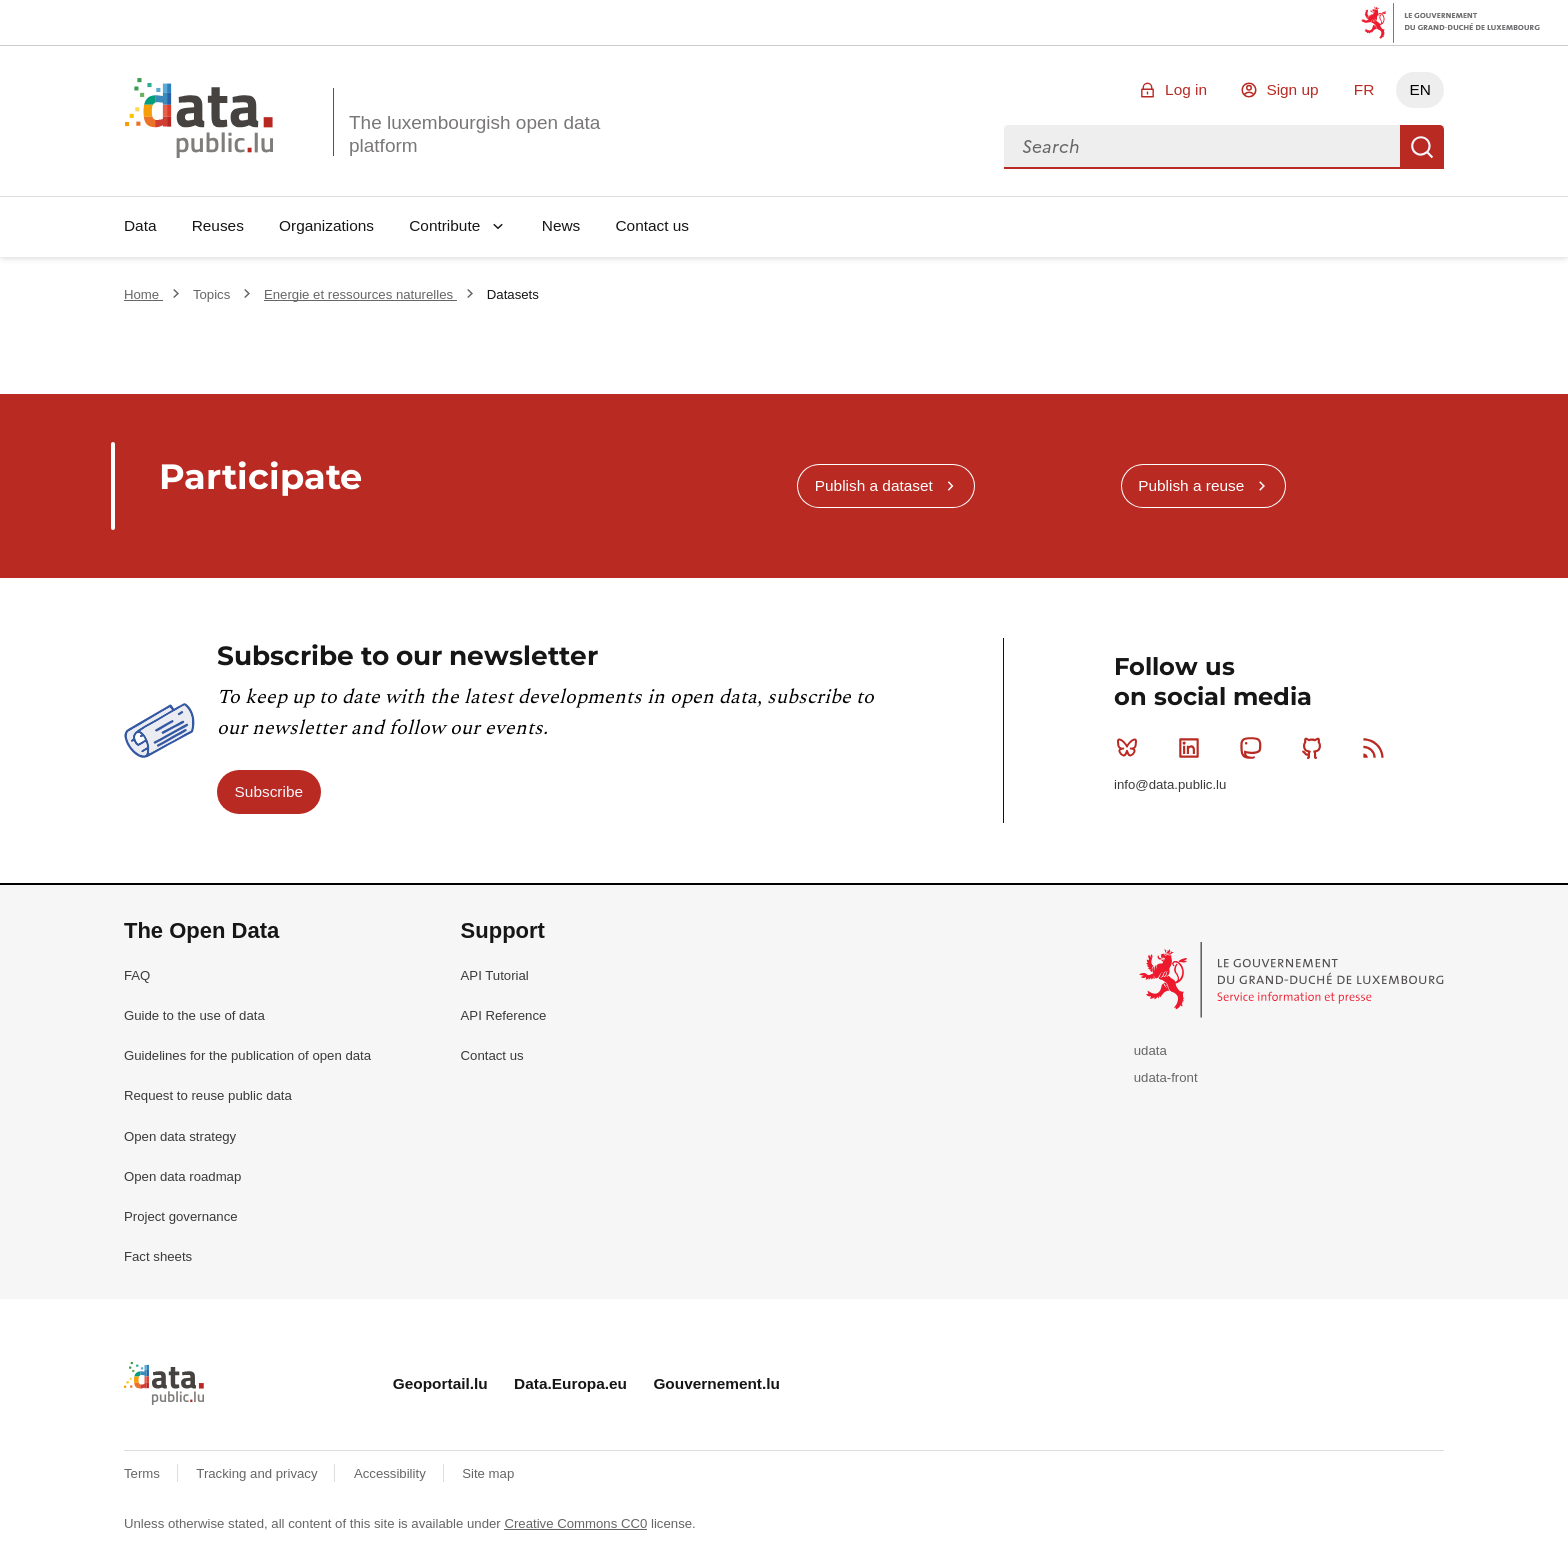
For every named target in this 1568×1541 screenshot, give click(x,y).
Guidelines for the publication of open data (247, 1055)
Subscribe (269, 791)
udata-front (1166, 1077)
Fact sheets (158, 1256)
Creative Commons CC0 (575, 1523)
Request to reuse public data (208, 1095)
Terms (144, 1473)
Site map (488, 1473)
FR (1364, 89)
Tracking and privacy (258, 1473)
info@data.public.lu (1170, 784)
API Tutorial (495, 975)
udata (1150, 1050)
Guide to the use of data (194, 1015)
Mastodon (1254, 748)
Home (143, 294)
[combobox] (1202, 147)
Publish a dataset (874, 485)
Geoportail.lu (440, 1383)
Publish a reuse (1191, 485)
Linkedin (1193, 748)
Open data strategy (180, 1136)
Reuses (218, 225)
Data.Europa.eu (570, 1383)
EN (1419, 89)
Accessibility (391, 1473)
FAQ (137, 975)
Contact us (652, 225)
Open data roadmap (182, 1176)
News (561, 225)
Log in (1186, 89)
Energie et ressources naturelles (360, 294)
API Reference (504, 1015)
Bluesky (1131, 748)
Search (1422, 147)
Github (1316, 748)
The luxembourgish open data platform (474, 134)
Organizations (326, 225)
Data (140, 225)
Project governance (181, 1216)
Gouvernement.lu (716, 1383)
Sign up (1292, 89)
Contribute (444, 225)
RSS (1377, 748)
